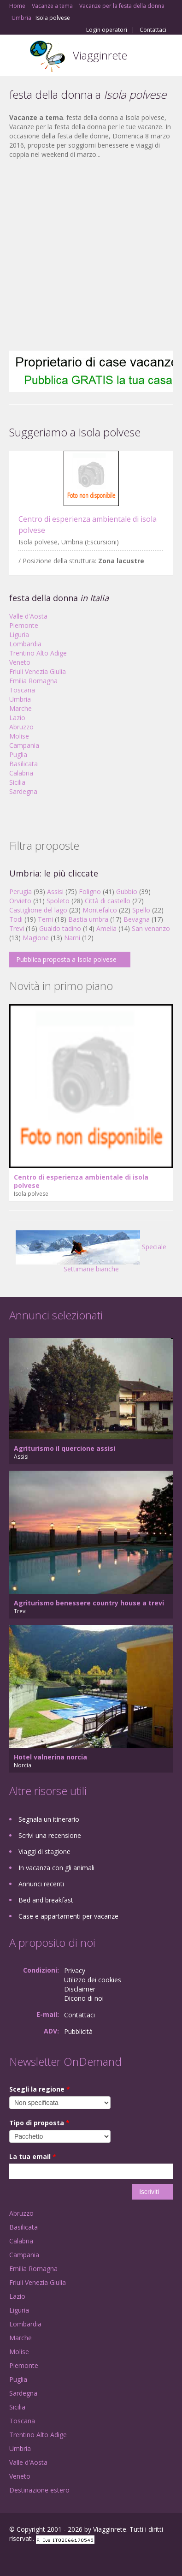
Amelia (106, 928)
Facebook (11, 2558)
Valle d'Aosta (28, 616)
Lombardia (25, 643)
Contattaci (153, 30)
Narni (72, 937)
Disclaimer (79, 1989)
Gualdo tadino (60, 928)
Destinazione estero (39, 2490)
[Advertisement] (86, 254)
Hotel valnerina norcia (50, 1757)
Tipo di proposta (39, 2122)
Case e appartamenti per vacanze (68, 1916)
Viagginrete (100, 55)
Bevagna (136, 919)
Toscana (22, 690)
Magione (36, 937)
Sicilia (17, 782)
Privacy (74, 1970)
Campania (24, 745)
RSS (76, 2558)
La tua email (32, 2156)
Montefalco (99, 910)
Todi (16, 919)
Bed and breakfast (45, 1900)
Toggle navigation (17, 56)
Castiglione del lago (38, 910)
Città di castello (107, 900)
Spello (141, 910)
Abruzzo (21, 726)
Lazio (17, 717)
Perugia (20, 891)
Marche (20, 708)
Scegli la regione (39, 2089)
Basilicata (23, 763)
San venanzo (151, 928)
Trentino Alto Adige (38, 653)
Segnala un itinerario (48, 1819)
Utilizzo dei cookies (92, 1979)
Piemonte (23, 625)
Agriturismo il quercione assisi (64, 1448)
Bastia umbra (88, 919)
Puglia (18, 754)
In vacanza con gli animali (56, 1867)
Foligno (90, 891)
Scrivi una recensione (49, 1835)
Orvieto (20, 900)
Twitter (54, 2558)
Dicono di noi (84, 1998)
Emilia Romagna (33, 680)
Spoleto (58, 900)
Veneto (19, 662)
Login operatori (106, 30)
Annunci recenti (41, 1883)
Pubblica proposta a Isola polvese (66, 959)
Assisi (55, 891)
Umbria (20, 699)
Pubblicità (78, 2031)
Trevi (16, 928)
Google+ (31, 2558)
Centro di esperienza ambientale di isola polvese (81, 1181)
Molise (19, 736)
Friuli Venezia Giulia (37, 671)
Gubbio (126, 891)
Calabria (21, 773)
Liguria (19, 634)
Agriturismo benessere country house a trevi (89, 1602)
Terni (45, 919)
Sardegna (23, 791)
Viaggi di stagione (44, 1851)
